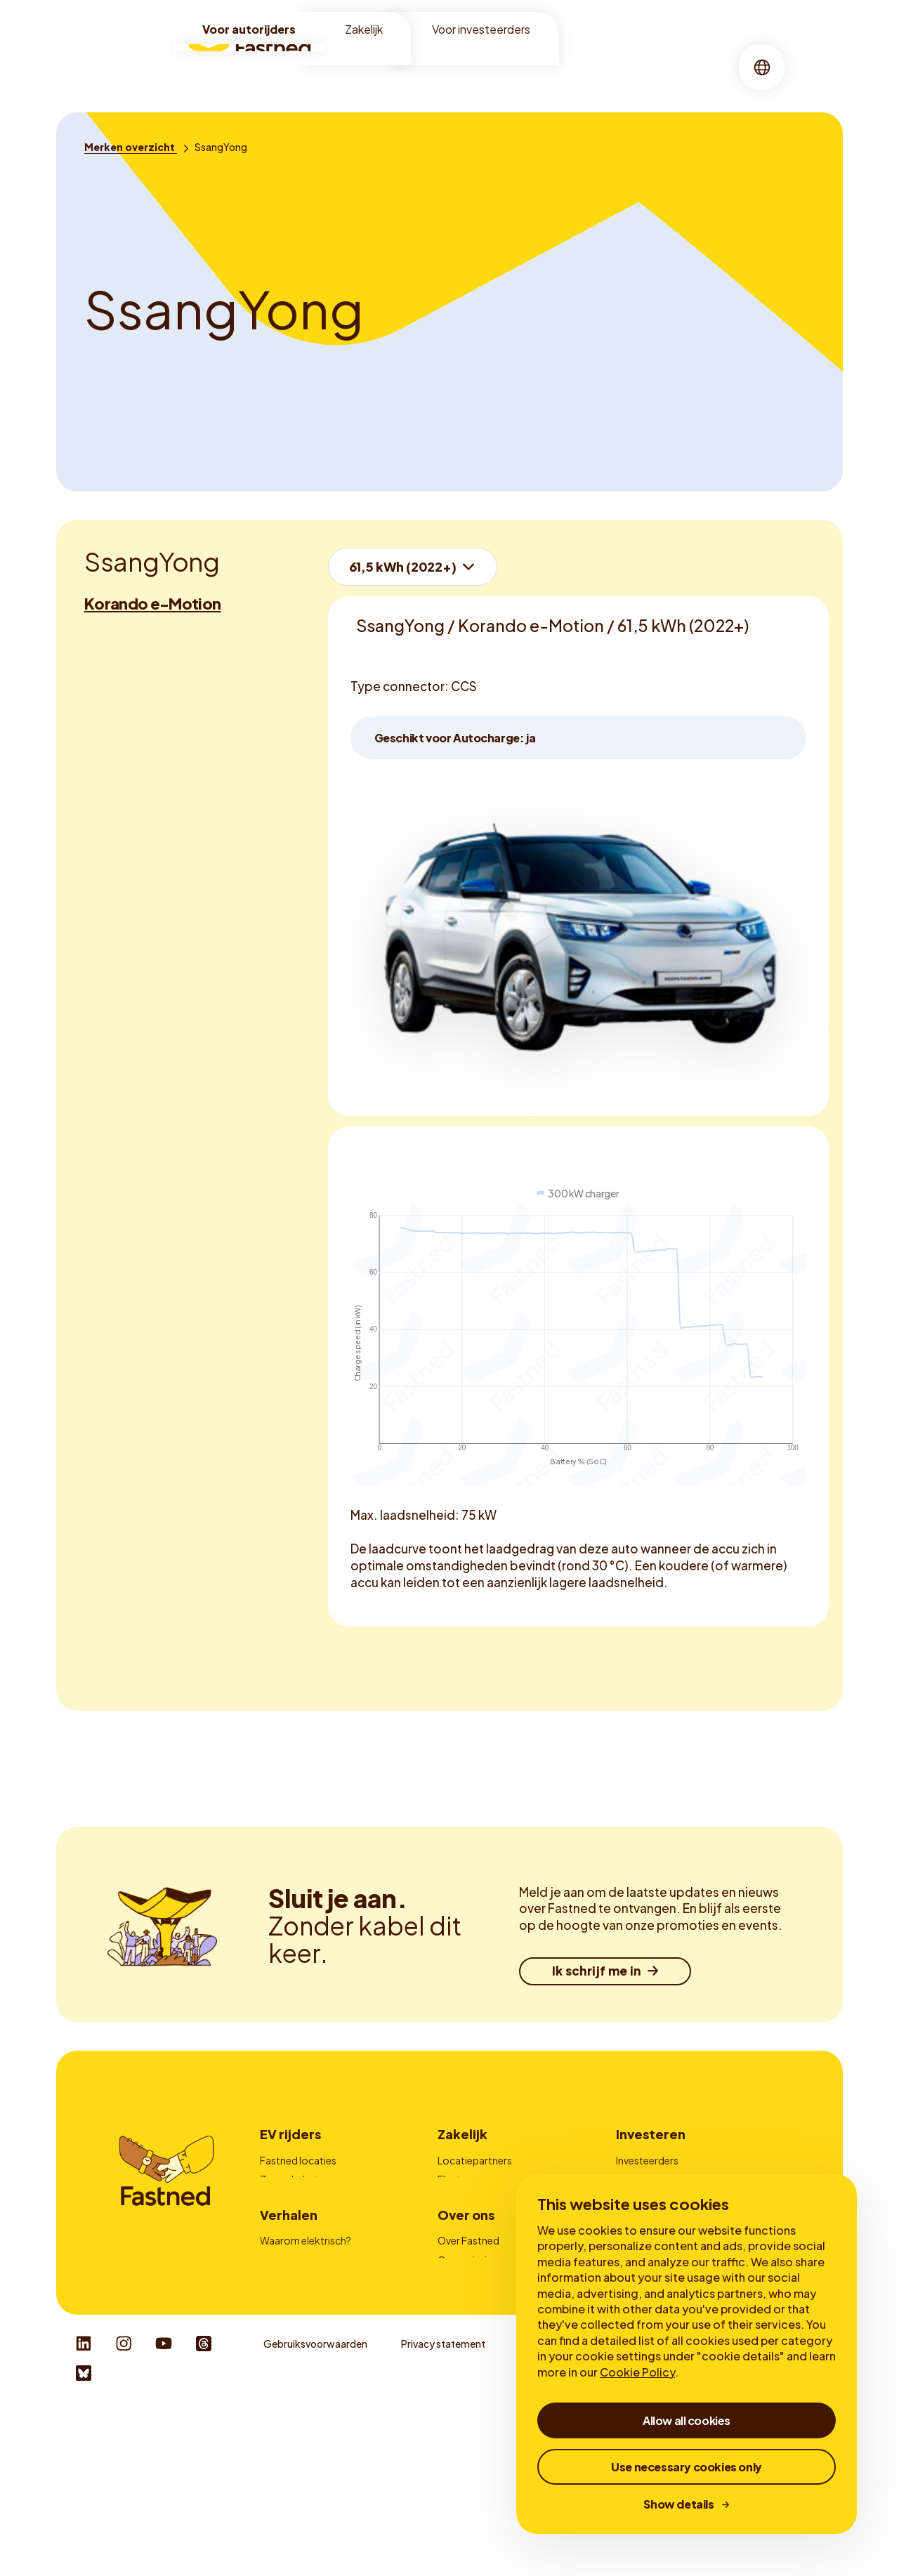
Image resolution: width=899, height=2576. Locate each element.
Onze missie (465, 2343)
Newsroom (464, 2402)
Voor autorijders (249, 29)
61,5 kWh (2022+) (403, 566)
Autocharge (287, 2237)
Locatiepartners (475, 2160)
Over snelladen (293, 2363)
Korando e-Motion (152, 603)
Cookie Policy (637, 2372)
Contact (458, 2237)
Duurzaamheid (471, 2363)
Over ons (501, 66)
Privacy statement (443, 2510)
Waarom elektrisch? (305, 2324)
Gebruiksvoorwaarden (315, 2510)
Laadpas (457, 2218)
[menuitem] (362, 67)
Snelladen (431, 66)
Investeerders (647, 2160)
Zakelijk (364, 29)
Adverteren (463, 2199)
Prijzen (275, 2199)
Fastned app (288, 2218)
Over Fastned (468, 2324)
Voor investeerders (481, 29)
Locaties (362, 66)
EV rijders (290, 2134)
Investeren (650, 2134)
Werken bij (461, 2383)
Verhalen (569, 66)
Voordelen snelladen (306, 2343)
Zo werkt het (289, 2179)
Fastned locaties (298, 2160)
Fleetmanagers (472, 2179)
